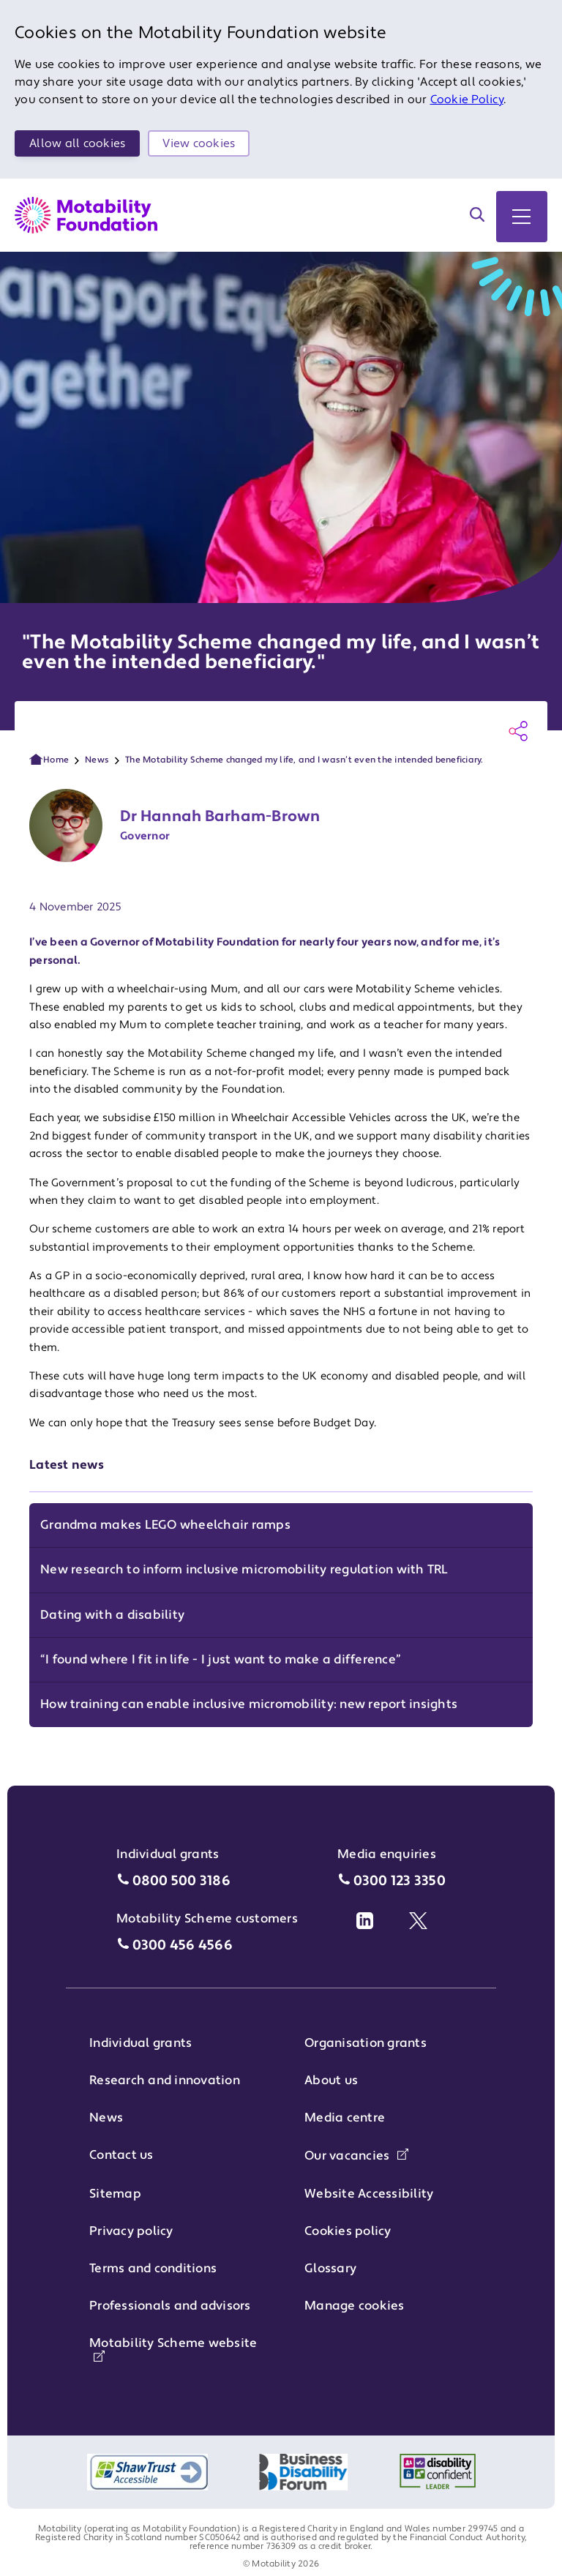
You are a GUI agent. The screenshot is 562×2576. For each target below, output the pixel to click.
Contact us (121, 2155)
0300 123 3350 (399, 1881)
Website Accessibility (368, 2194)
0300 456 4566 (182, 1945)
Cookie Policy (466, 99)
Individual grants (140, 2043)
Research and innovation (164, 2081)
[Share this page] (518, 731)
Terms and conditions (153, 2269)
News (97, 760)
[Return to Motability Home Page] (86, 215)
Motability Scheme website (173, 2348)
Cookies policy (347, 2231)
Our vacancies (356, 2156)
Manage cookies (354, 2306)
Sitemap (115, 2194)
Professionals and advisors (170, 2306)
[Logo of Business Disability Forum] (303, 2472)
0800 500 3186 (181, 1881)
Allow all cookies (77, 143)
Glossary (330, 2269)
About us (331, 2081)
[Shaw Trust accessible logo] (147, 2472)
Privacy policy (131, 2231)
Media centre (344, 2118)
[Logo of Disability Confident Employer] (438, 2472)
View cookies (198, 143)
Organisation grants (365, 2043)
